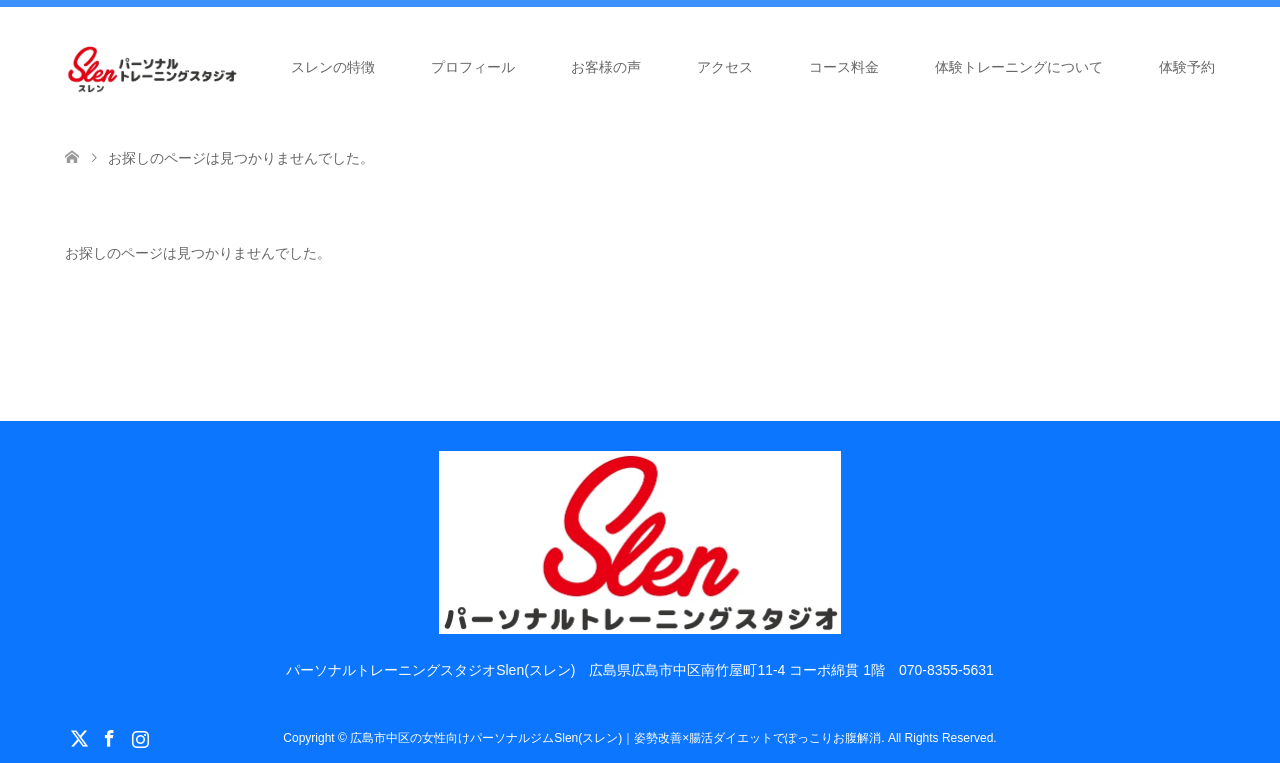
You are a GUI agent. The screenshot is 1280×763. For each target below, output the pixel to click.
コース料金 (844, 67)
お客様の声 (606, 67)
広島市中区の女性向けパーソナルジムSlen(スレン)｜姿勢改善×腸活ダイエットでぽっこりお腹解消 (615, 738)
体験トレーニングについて (1019, 67)
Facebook (109, 737)
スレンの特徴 (333, 67)
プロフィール (473, 67)
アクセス (725, 67)
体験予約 (1187, 67)
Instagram (140, 737)
